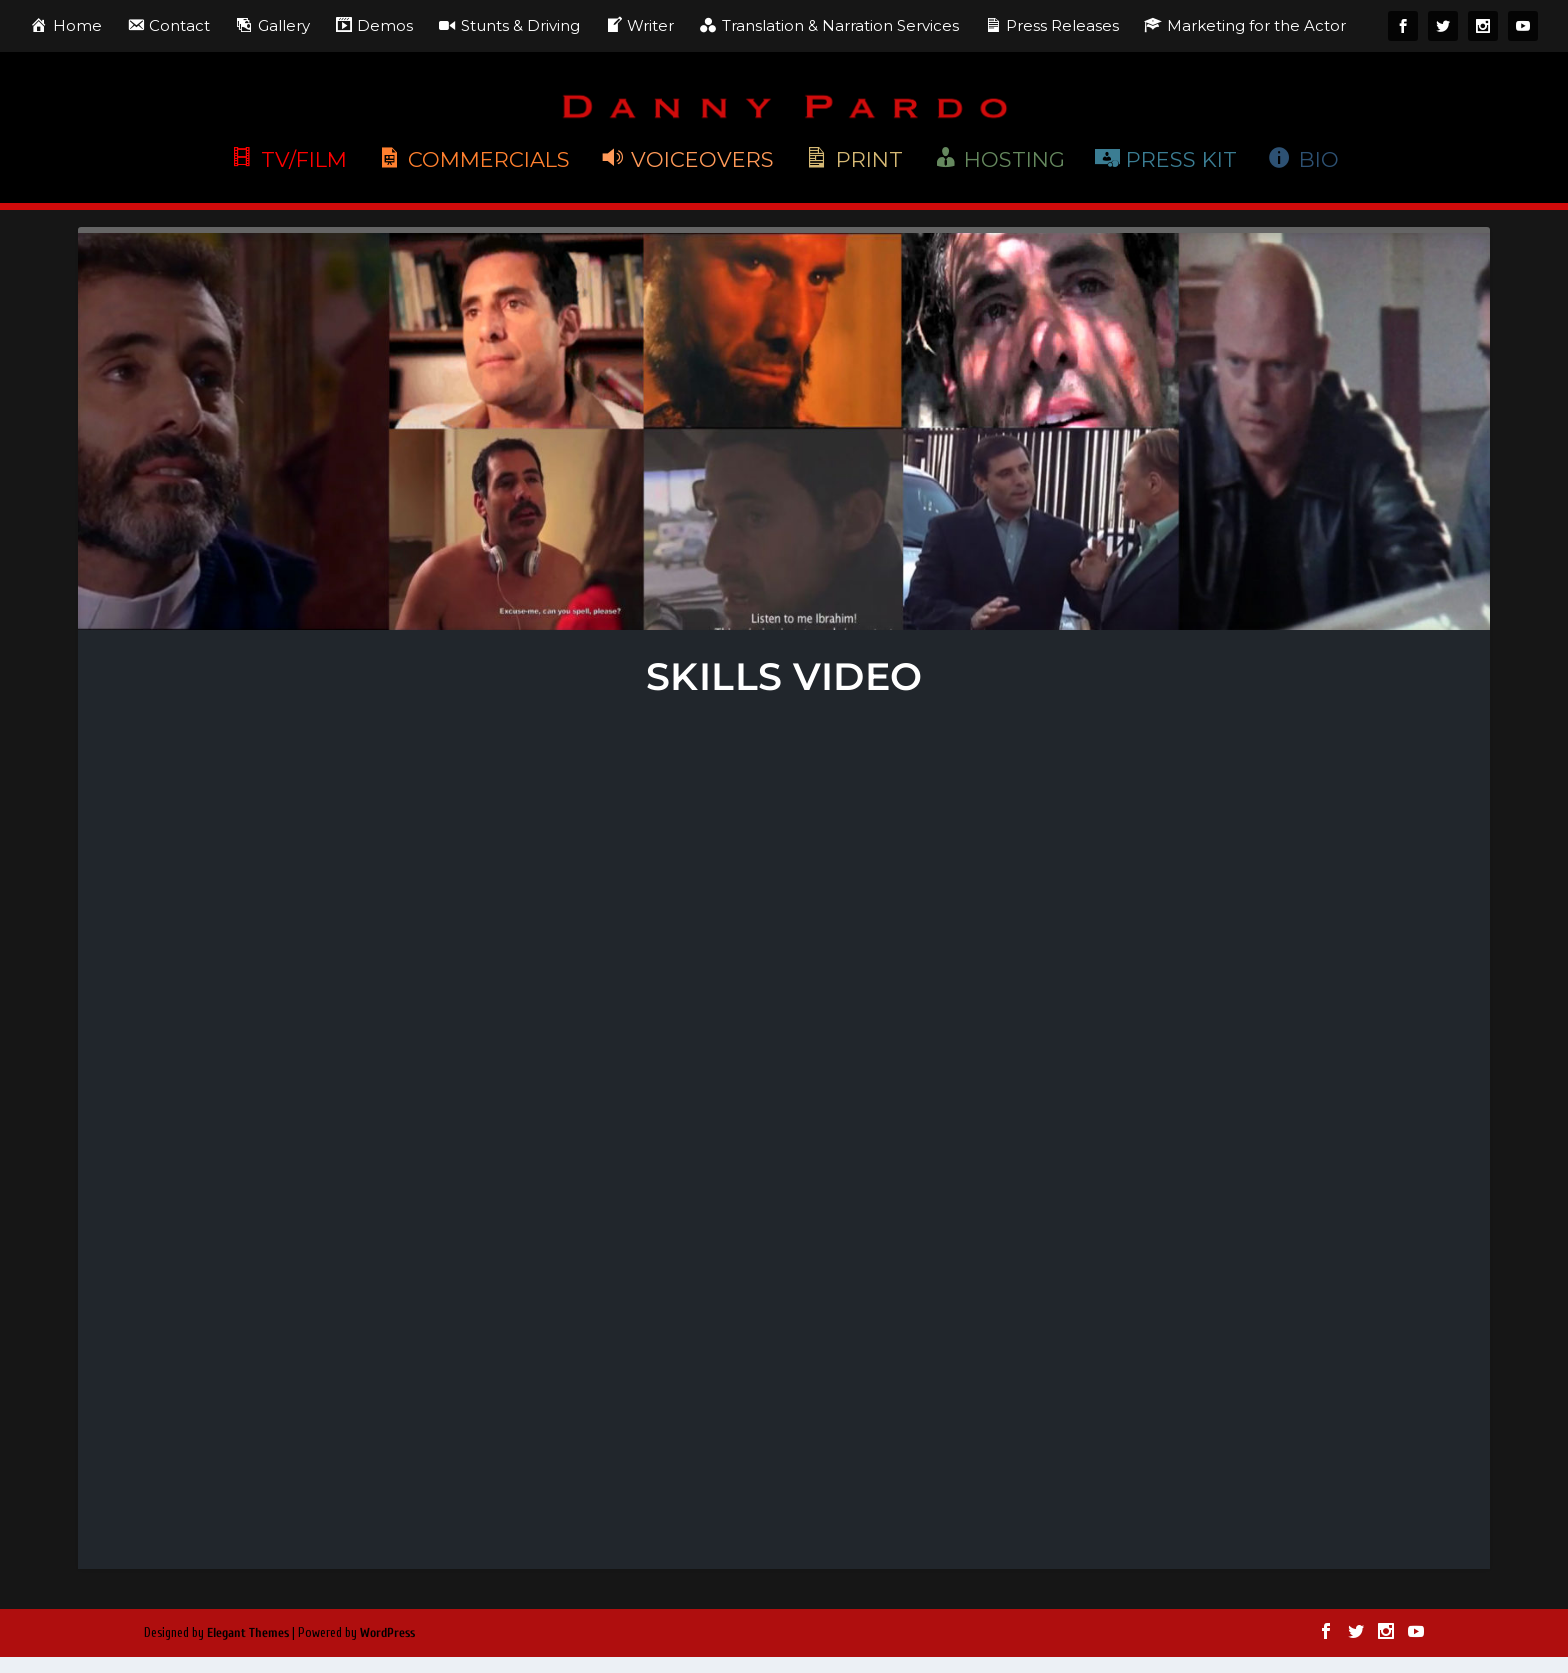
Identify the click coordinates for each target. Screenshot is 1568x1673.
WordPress (387, 1633)
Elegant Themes (248, 1633)
